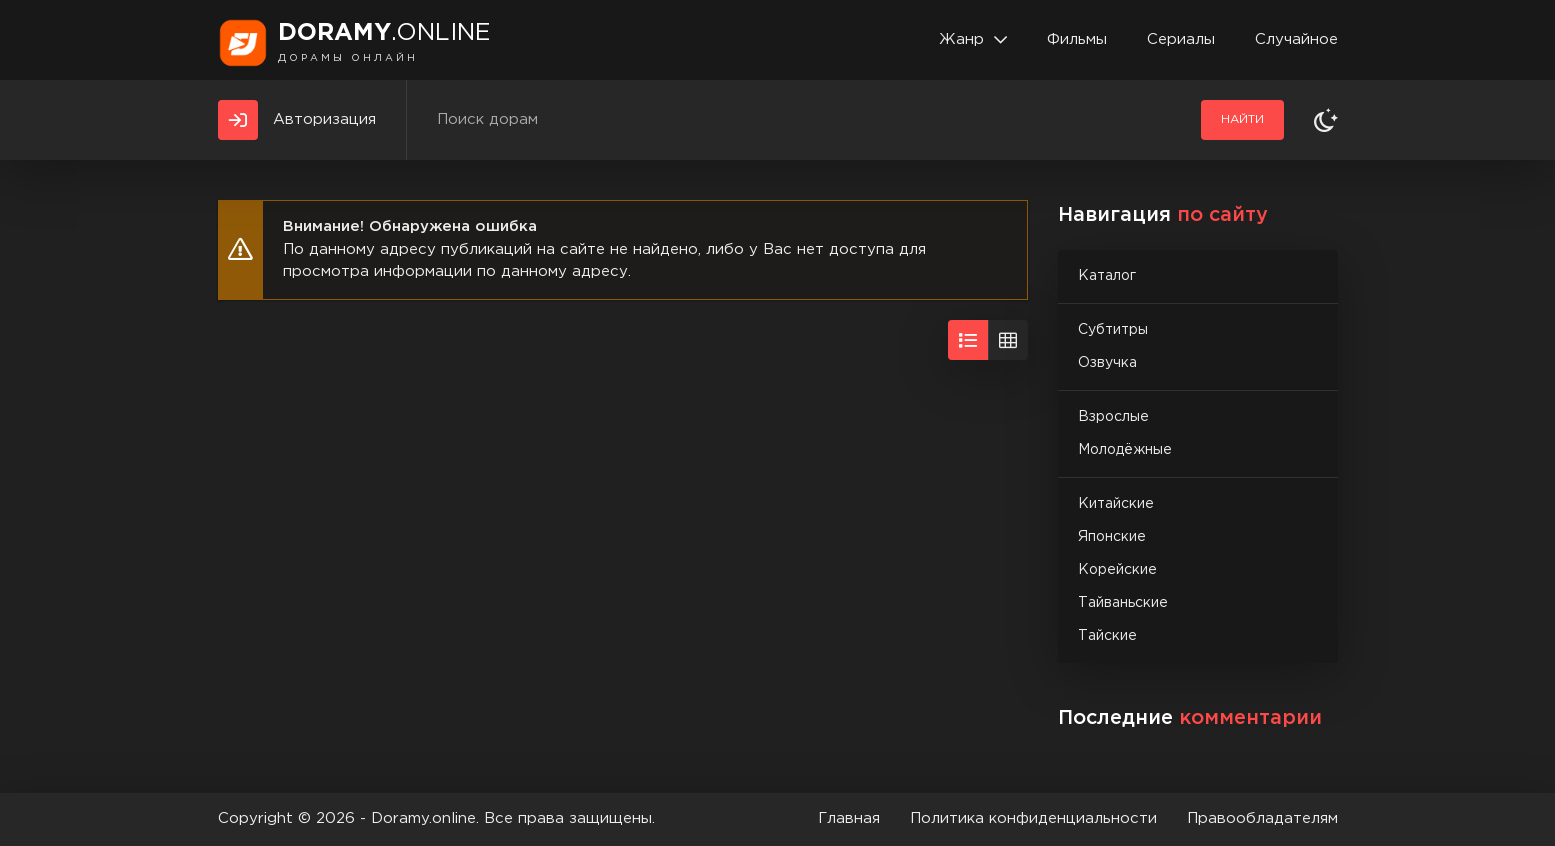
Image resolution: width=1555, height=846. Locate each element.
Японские (1112, 537)
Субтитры (1113, 330)
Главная (849, 818)
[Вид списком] (968, 340)
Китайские (1116, 504)
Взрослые (1113, 417)
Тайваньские (1123, 603)
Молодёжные (1125, 450)
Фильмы (1077, 39)
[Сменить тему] (1326, 120)
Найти (1242, 119)
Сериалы (1181, 39)
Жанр (961, 39)
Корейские (1117, 570)
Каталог (1107, 276)
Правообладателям (1262, 818)
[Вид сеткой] (1008, 340)
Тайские (1107, 636)
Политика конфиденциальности (1033, 818)
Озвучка (1107, 363)
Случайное (1296, 39)
